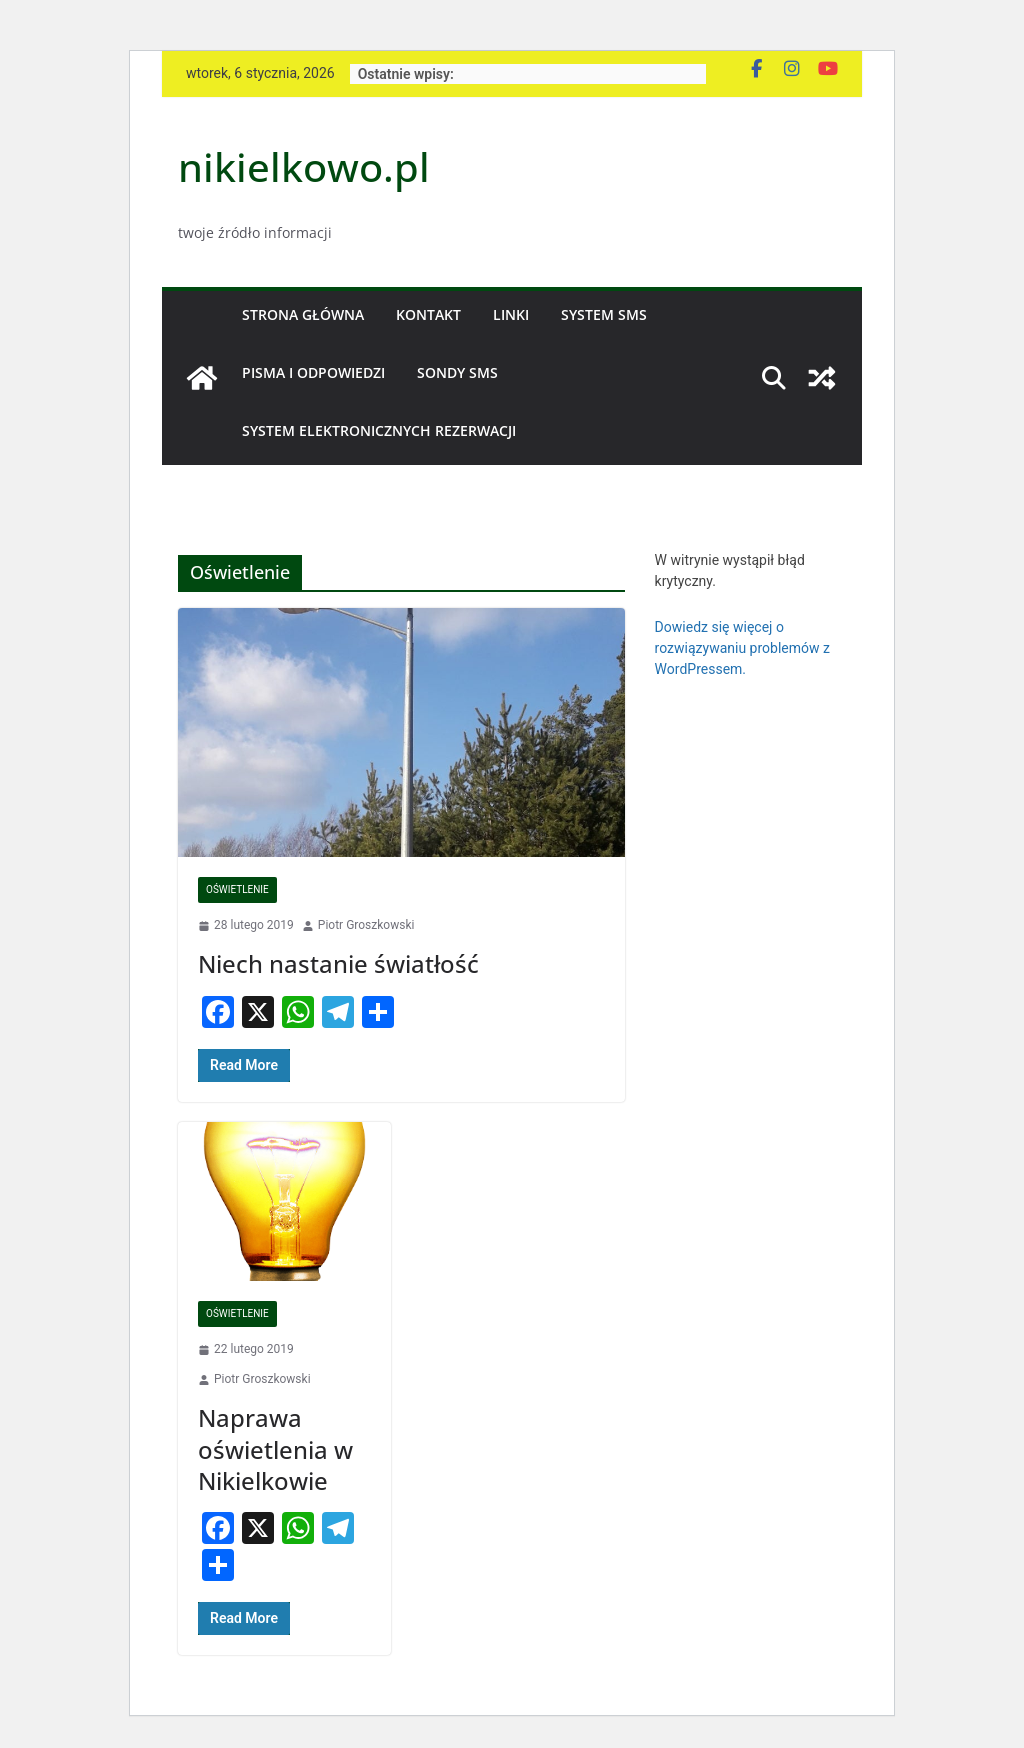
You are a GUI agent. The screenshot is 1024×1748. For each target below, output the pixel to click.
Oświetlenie (237, 889)
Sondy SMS (457, 372)
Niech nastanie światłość (338, 963)
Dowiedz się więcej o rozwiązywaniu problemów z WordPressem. (742, 648)
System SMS (604, 314)
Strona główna (303, 314)
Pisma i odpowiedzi (313, 372)
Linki (511, 314)
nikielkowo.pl (304, 166)
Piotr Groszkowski (366, 925)
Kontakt (428, 314)
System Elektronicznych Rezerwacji (379, 430)
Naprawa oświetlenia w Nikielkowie (275, 1448)
